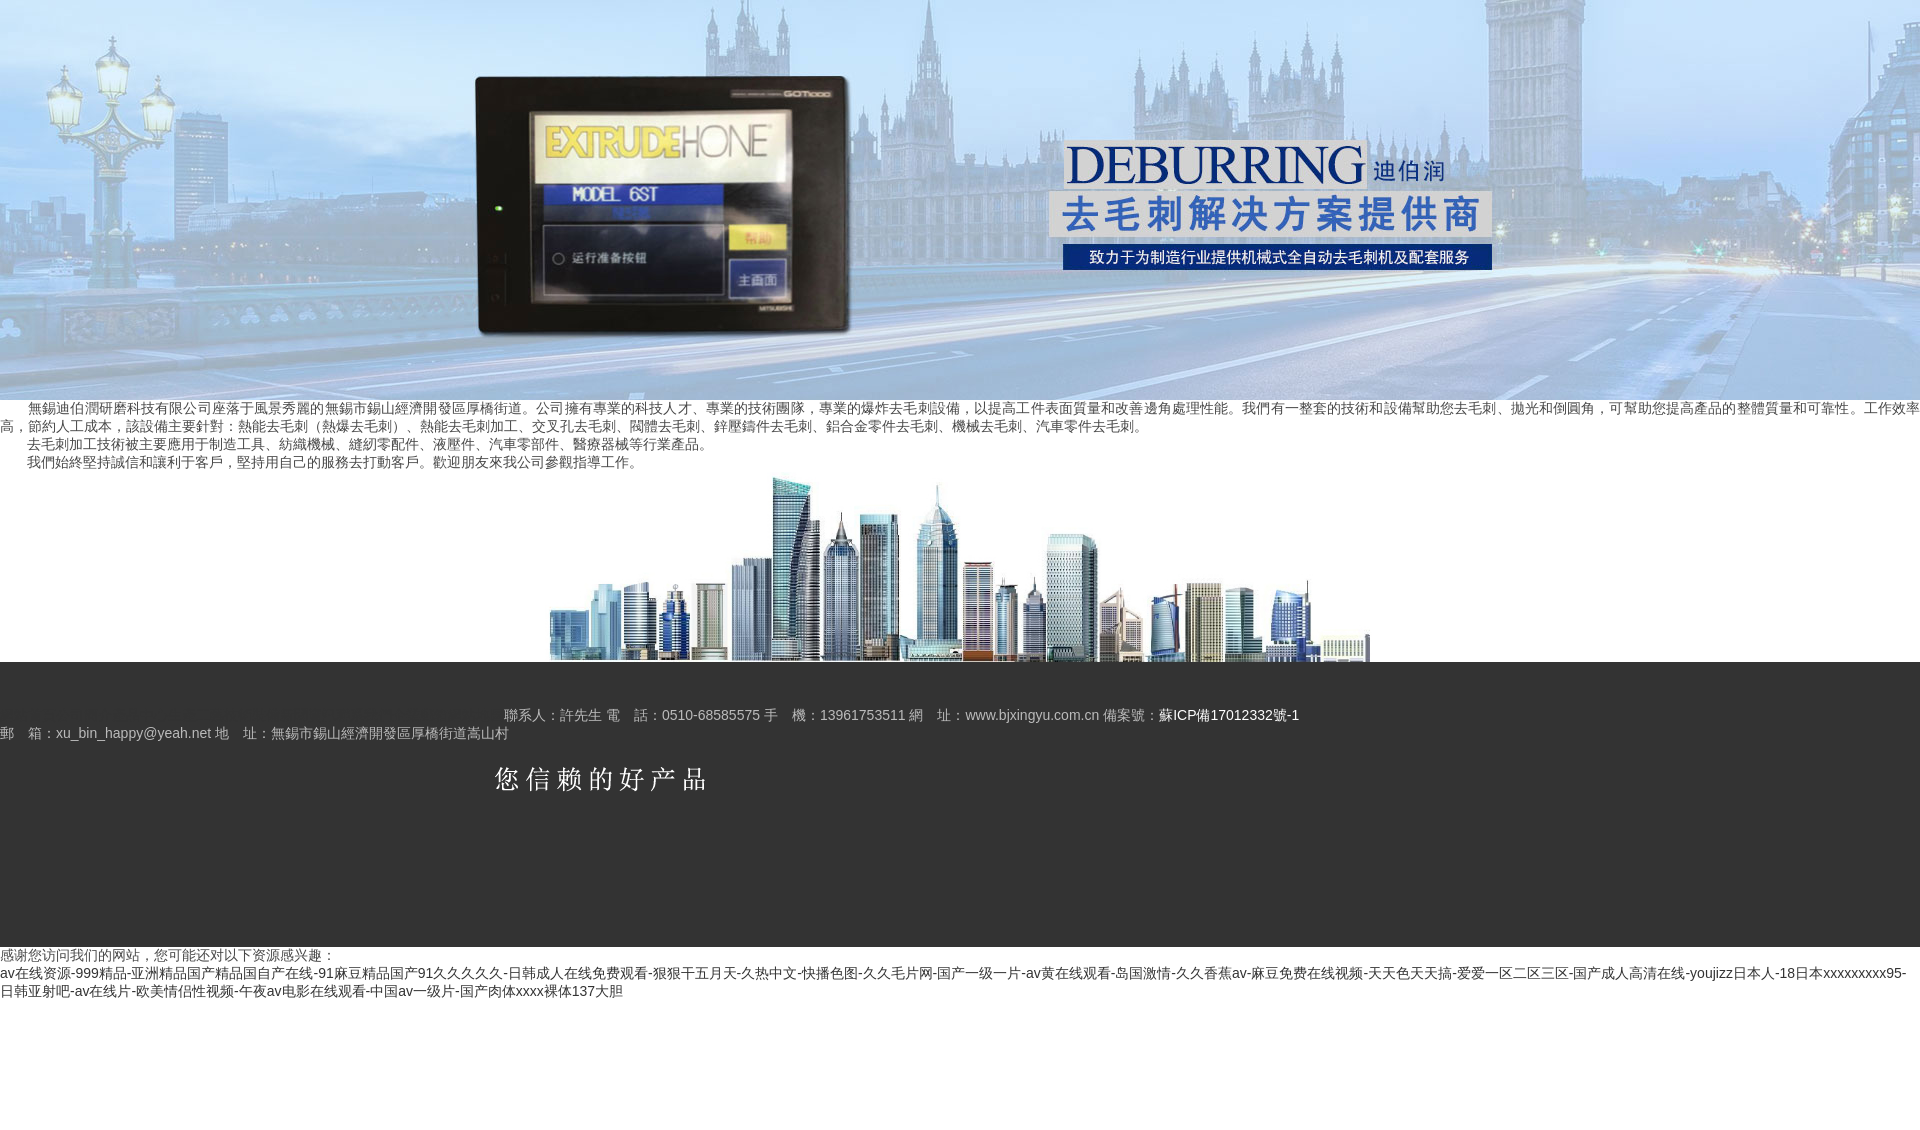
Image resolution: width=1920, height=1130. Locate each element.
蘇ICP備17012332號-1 (1229, 715)
